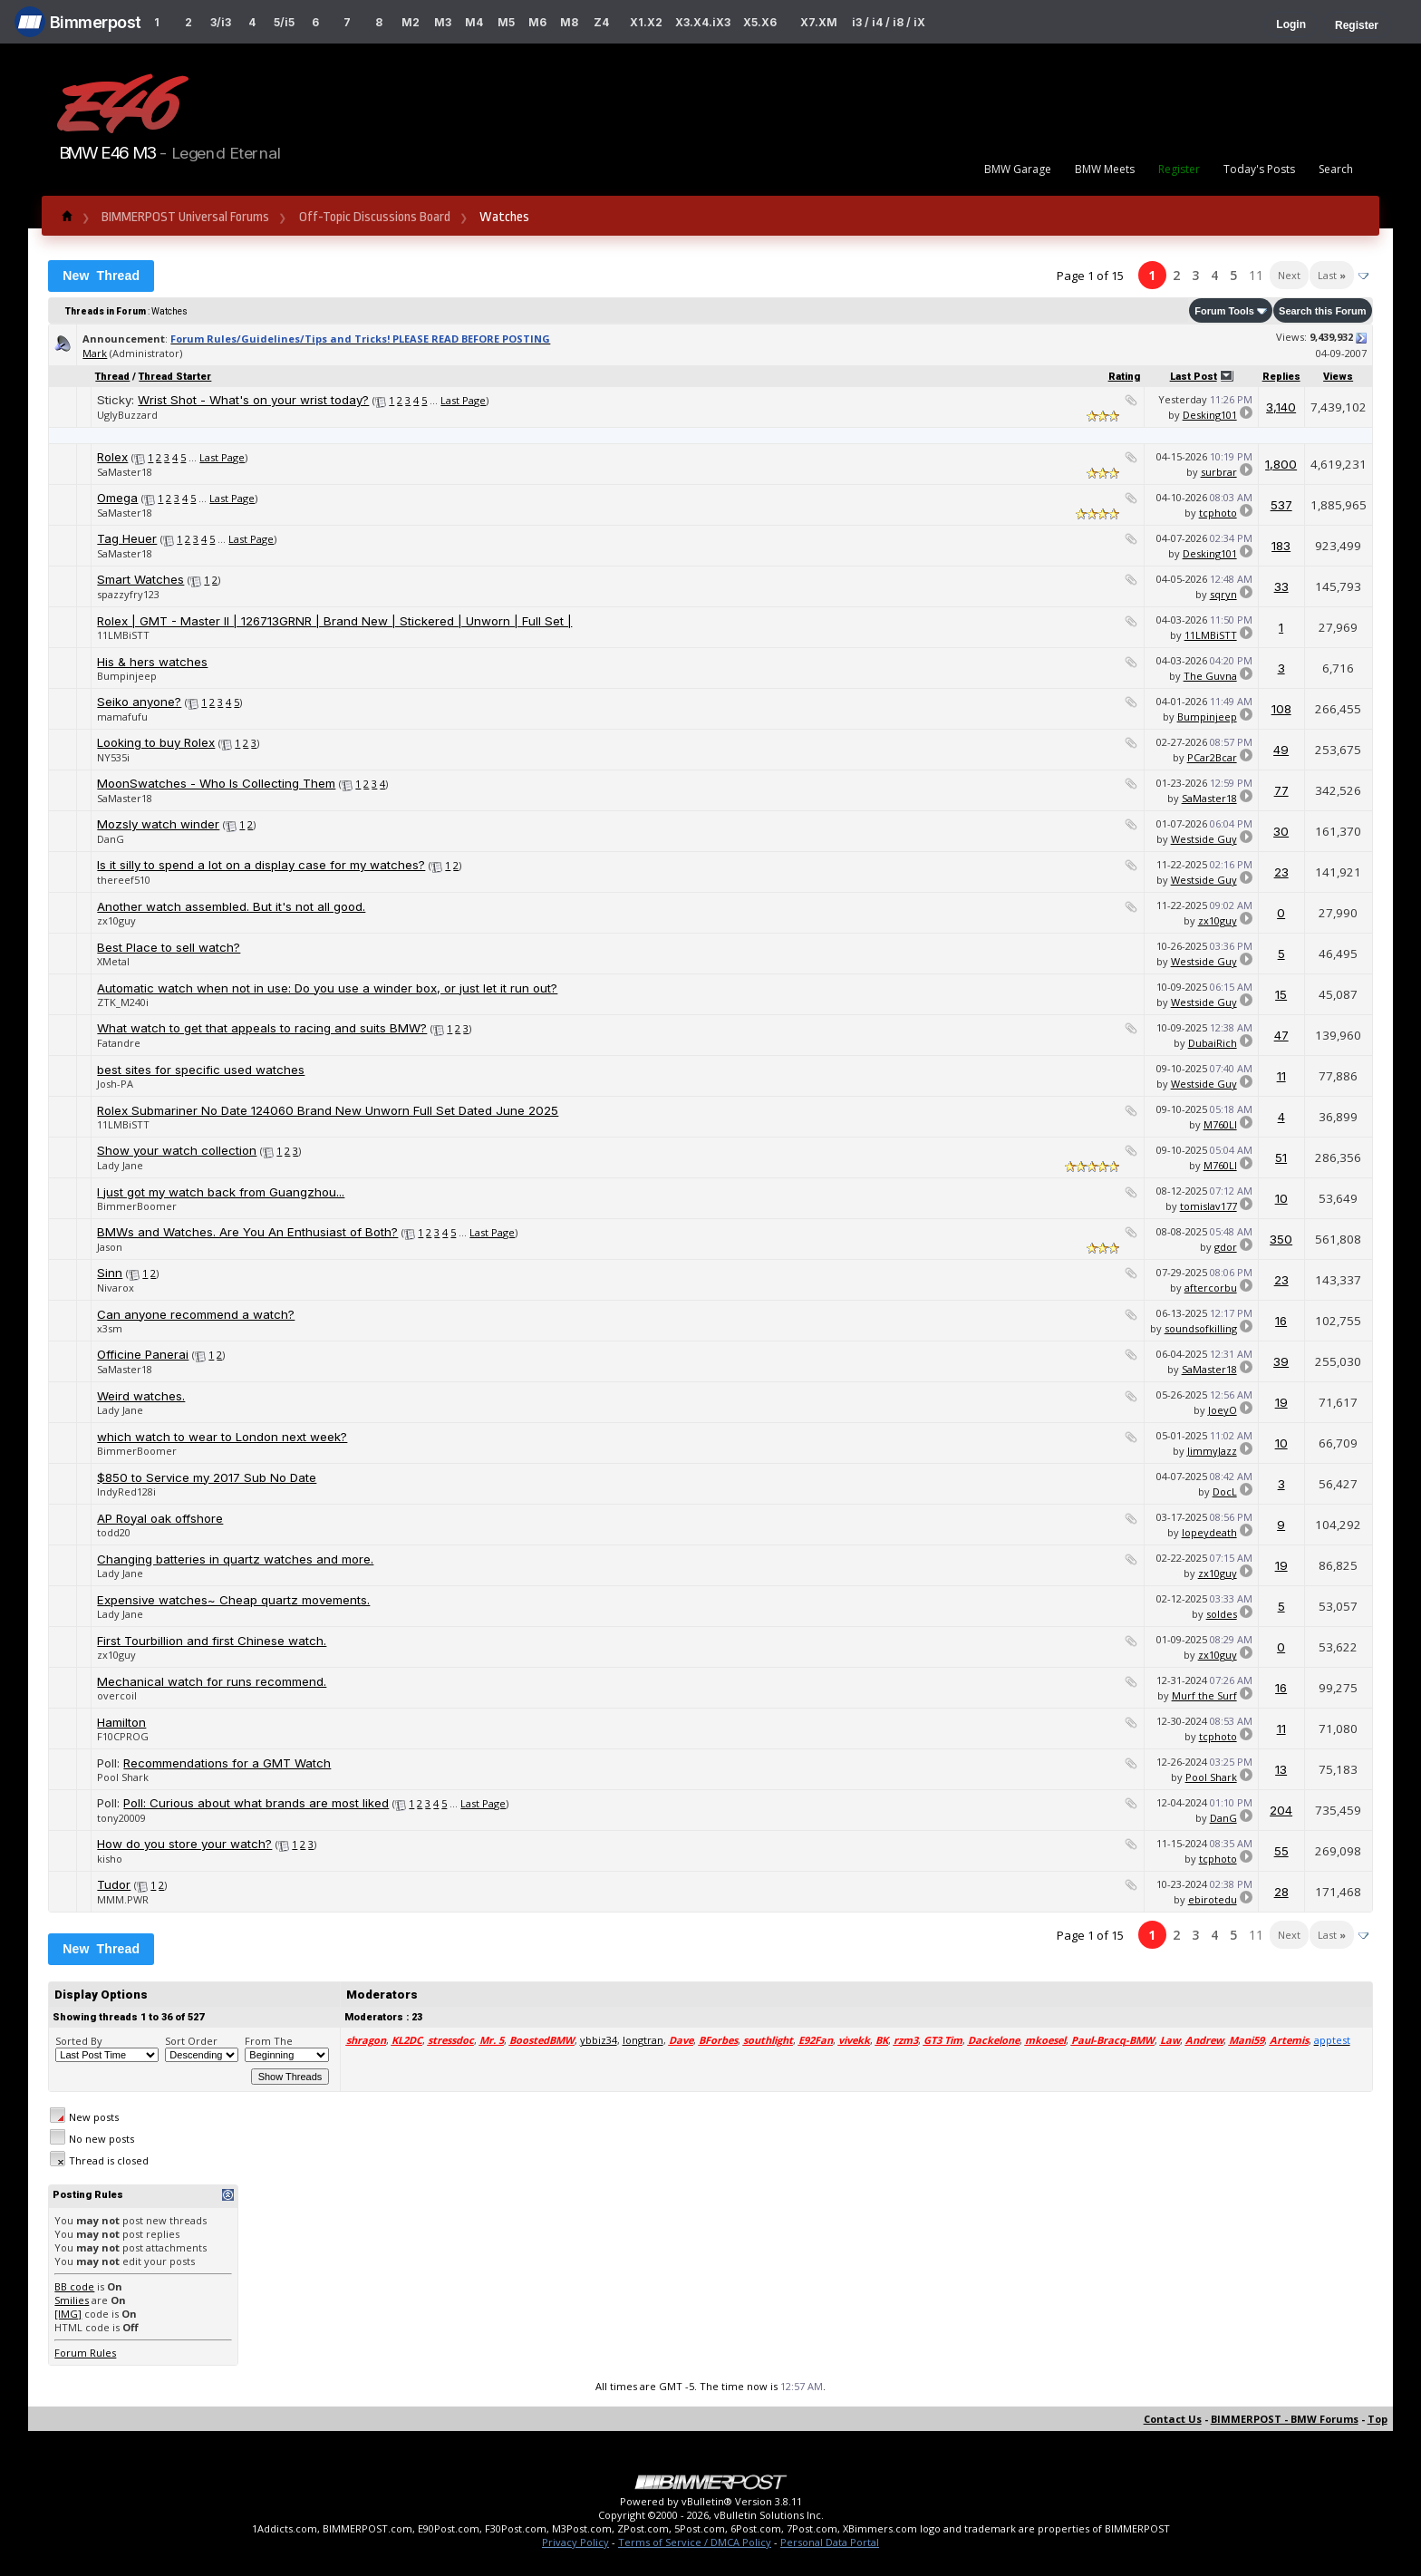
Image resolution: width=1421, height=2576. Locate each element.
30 (1281, 831)
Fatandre (118, 1043)
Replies (1281, 377)
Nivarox (115, 1287)
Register (1356, 25)
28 (1281, 1891)
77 (1281, 790)
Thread (112, 377)
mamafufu (122, 716)
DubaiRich (1212, 1043)
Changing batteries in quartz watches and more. (235, 1559)
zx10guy (116, 920)
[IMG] (68, 2313)
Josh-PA (115, 1083)
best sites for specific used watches (200, 1069)
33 (1281, 586)
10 (1281, 1198)
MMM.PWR (123, 1899)
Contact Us (1173, 2419)
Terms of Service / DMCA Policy (694, 2542)
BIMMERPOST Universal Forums (185, 217)
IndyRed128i (126, 1491)
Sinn (109, 1272)
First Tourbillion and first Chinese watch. (211, 1640)
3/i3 (220, 22)
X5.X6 (760, 22)
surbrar (1219, 472)
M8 (569, 22)
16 (1281, 1320)
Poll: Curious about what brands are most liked (256, 1803)
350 (1281, 1239)
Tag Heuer (127, 538)
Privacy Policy (575, 2542)
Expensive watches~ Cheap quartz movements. (233, 1600)
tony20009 (121, 1818)
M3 (442, 22)
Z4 (601, 22)
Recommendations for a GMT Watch (227, 1763)
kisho (109, 1858)
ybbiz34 (598, 2040)
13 (1281, 1769)
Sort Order (191, 2041)
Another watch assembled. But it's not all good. (231, 906)
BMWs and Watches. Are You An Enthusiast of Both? (247, 1232)
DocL (1225, 1491)
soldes (1221, 1614)
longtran (643, 2040)
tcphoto (1218, 512)
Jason (109, 1247)
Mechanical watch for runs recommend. (211, 1681)
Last (1332, 275)
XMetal (113, 961)
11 (1256, 275)
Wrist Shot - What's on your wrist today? (253, 399)
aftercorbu (1210, 1287)
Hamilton (121, 1722)
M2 (410, 22)
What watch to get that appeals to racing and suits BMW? (262, 1028)
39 (1281, 1361)
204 (1281, 1810)
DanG (110, 839)
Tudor (113, 1884)
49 (1281, 749)
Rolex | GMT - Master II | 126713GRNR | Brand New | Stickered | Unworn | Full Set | (334, 621)
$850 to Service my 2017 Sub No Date (206, 1477)
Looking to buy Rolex (156, 742)
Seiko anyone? (139, 701)
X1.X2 (646, 22)
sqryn (1223, 594)
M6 (537, 22)
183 (1280, 545)
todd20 (113, 1532)
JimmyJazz (1212, 1450)
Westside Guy (1204, 839)
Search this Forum (1323, 310)
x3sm (109, 1328)
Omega (117, 497)
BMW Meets (1105, 169)
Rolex (112, 457)
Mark (94, 353)
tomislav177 (1208, 1206)
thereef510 (123, 879)
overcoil (117, 1695)
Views (1338, 377)
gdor (1225, 1247)
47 (1281, 1035)
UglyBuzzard (127, 414)
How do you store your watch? (184, 1843)
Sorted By (78, 2041)
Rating (1124, 377)
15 (1281, 994)
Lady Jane (120, 1165)
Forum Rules (85, 2352)
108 (1281, 709)
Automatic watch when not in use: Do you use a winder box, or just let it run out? (327, 988)
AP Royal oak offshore (160, 1518)
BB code (74, 2286)
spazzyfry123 (128, 594)
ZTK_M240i (123, 1002)
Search (1336, 169)
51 (1281, 1157)
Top (1377, 2419)
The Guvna (1210, 676)
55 (1281, 1851)
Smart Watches (140, 579)
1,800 (1281, 464)
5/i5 (284, 22)
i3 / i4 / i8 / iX (888, 22)
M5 (506, 22)
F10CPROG (123, 1736)
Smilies (71, 2300)
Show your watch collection (176, 1150)
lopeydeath (1209, 1532)
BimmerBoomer (137, 1206)
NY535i (113, 757)
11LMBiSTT (123, 635)
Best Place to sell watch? (168, 947)
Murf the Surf (1204, 1695)
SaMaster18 (124, 472)
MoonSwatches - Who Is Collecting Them (216, 783)
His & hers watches (152, 661)
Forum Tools (1224, 310)
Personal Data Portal (829, 2542)
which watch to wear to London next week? (222, 1436)
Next (1289, 275)
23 (1281, 872)
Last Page (463, 400)
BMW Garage (1017, 169)
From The (269, 2041)
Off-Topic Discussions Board (374, 217)
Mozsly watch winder (158, 824)
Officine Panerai (142, 1354)
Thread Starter (175, 377)
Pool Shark (123, 1777)
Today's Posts (1259, 169)
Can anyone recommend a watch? (196, 1314)
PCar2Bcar (1212, 757)
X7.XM (818, 22)
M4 (474, 22)
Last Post (1193, 377)
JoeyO (1222, 1410)
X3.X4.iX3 (703, 22)
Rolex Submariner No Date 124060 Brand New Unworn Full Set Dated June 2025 (327, 1110)
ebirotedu (1212, 1899)
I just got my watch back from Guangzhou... (220, 1192)
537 (1281, 505)
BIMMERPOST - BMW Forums (1284, 2419)
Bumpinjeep (127, 676)
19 (1281, 1402)
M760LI (1220, 1124)
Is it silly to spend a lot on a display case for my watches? (261, 864)
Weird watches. (141, 1396)
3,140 (1281, 407)
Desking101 (1210, 414)
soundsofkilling (1201, 1328)
